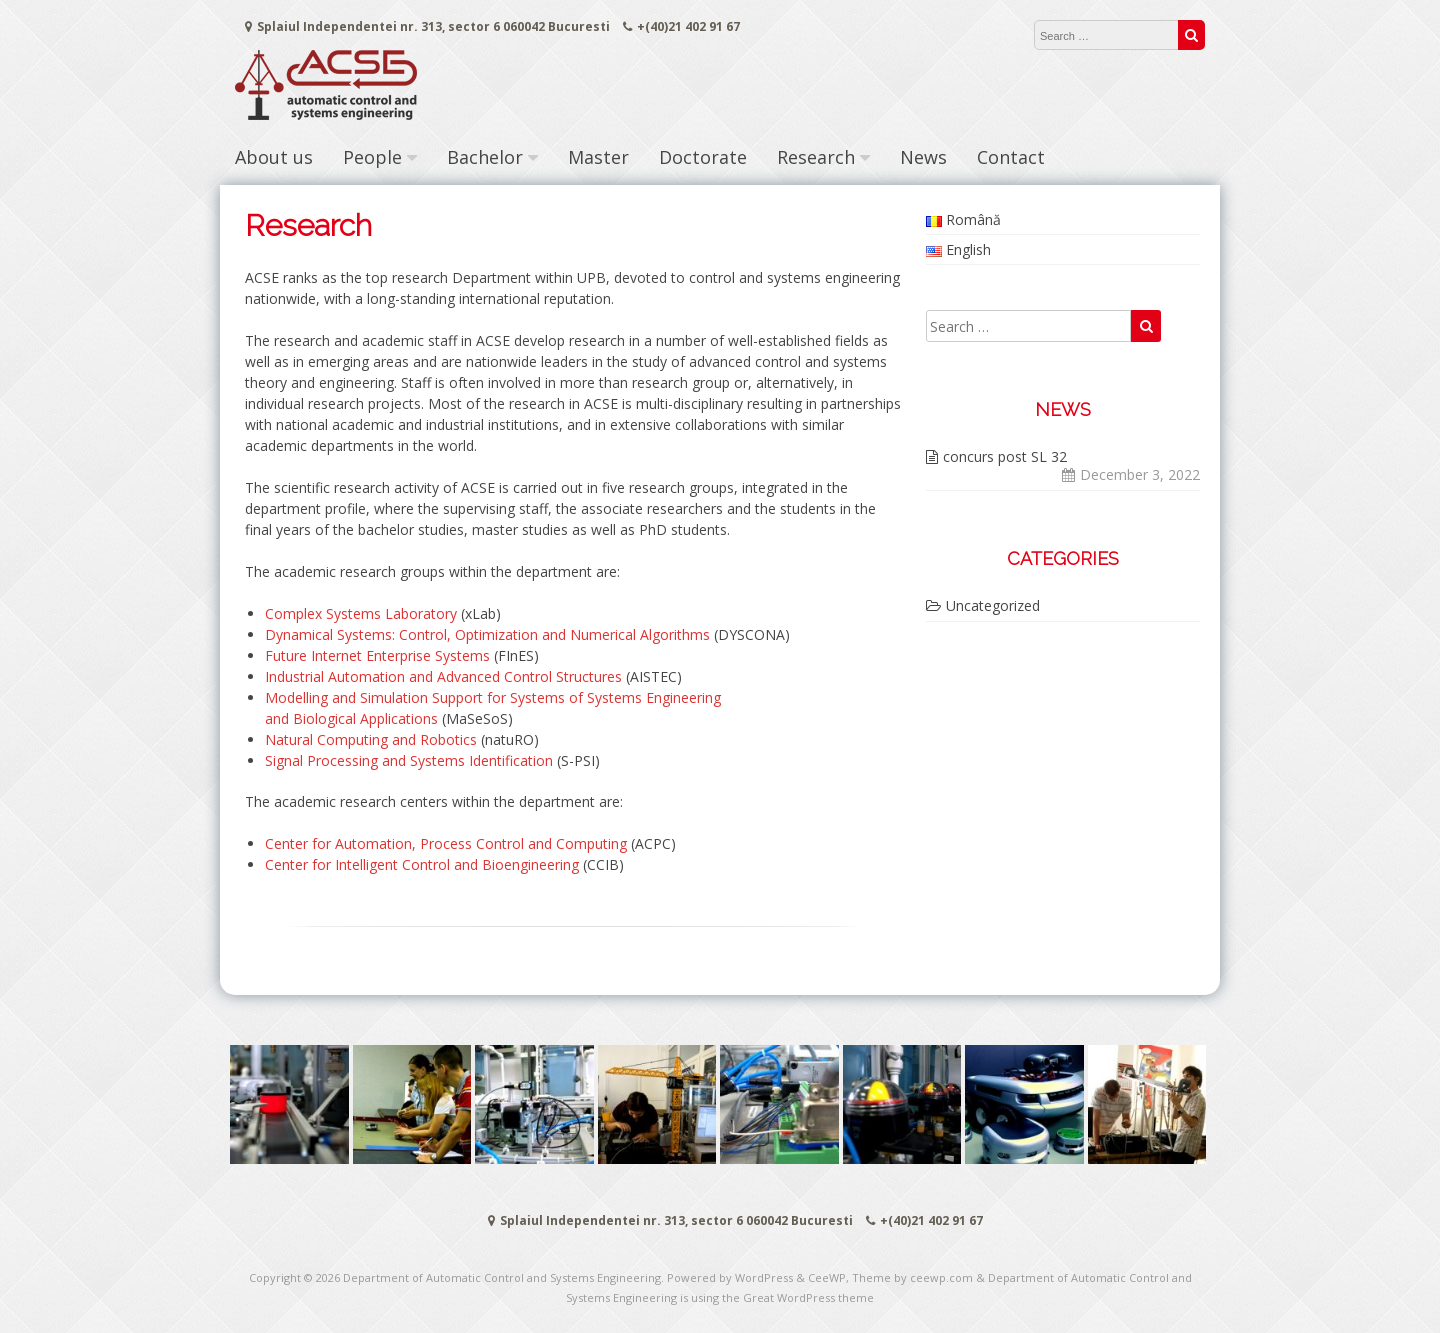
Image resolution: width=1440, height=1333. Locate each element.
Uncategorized (993, 605)
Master (598, 157)
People (372, 157)
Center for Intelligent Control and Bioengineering (422, 864)
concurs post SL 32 (1005, 456)
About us (274, 157)
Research (816, 157)
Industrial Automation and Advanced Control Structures (443, 676)
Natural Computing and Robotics (371, 739)
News (923, 157)
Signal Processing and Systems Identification (409, 760)
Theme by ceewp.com (912, 1277)
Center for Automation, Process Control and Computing (446, 843)
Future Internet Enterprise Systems (377, 655)
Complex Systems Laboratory (361, 613)
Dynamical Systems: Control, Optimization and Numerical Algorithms (487, 634)
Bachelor (485, 157)
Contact (1011, 157)
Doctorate (703, 157)
